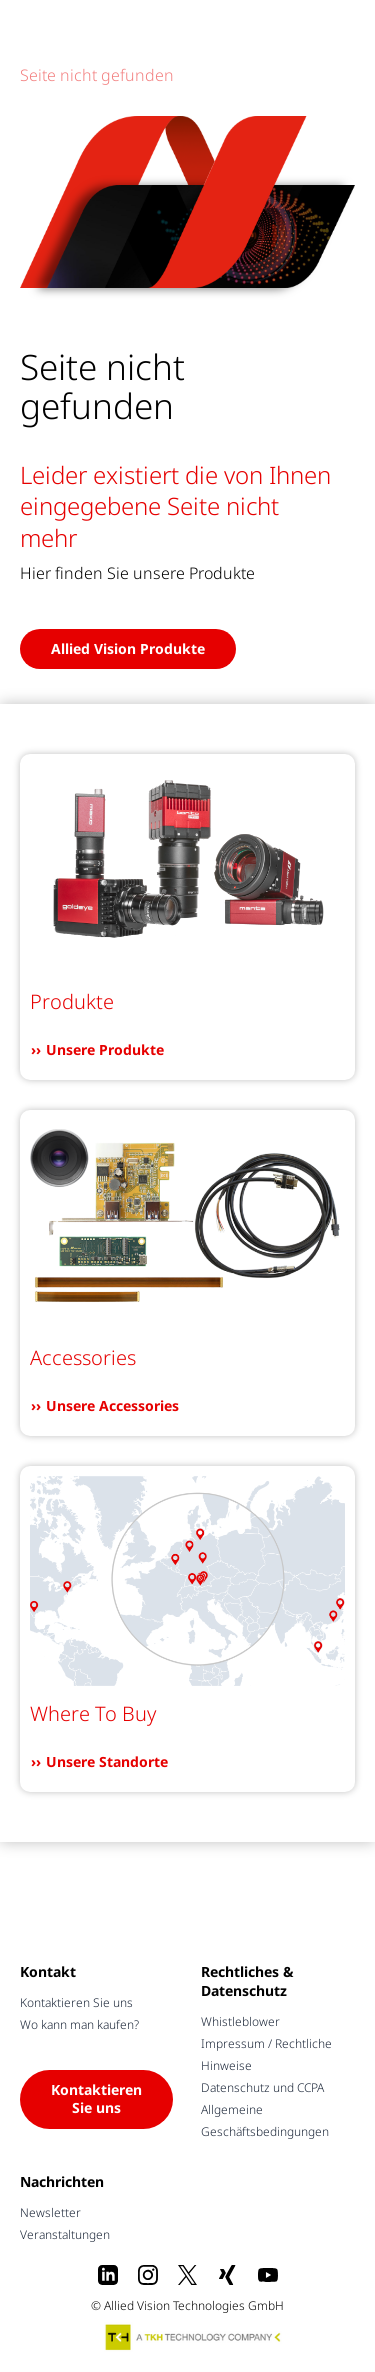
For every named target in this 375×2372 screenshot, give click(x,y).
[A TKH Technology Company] (194, 2337)
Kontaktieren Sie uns (76, 2002)
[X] (188, 2275)
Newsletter (50, 2212)
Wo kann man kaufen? (79, 2024)
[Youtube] (268, 2275)
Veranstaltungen (65, 2234)
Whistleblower (240, 2021)
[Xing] (228, 2275)
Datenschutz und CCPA (262, 2087)
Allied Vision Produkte (128, 648)
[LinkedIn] (108, 2275)
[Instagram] (148, 2275)
